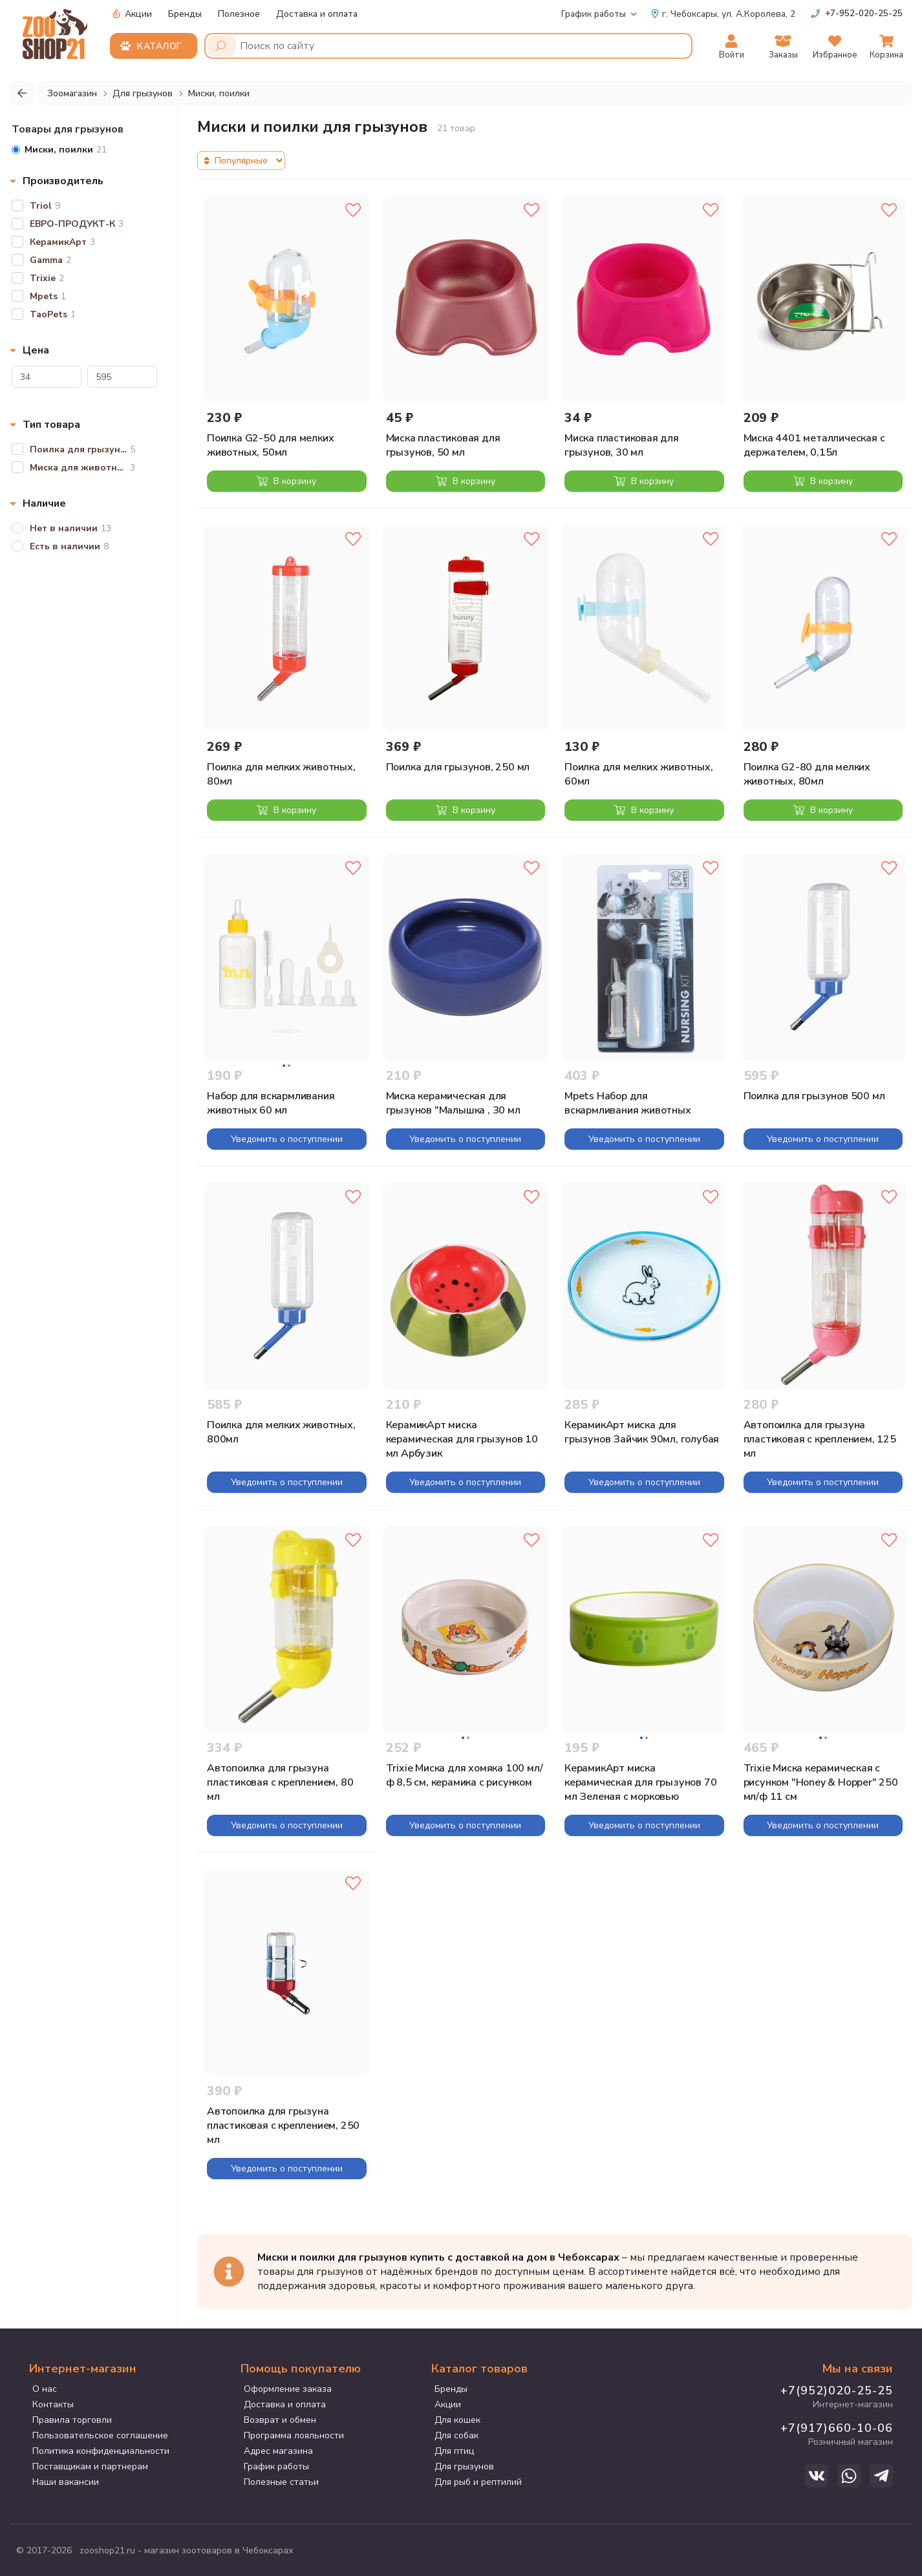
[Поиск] (221, 46)
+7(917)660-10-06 (836, 2428)
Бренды (185, 14)
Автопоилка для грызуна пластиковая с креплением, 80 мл (280, 1782)
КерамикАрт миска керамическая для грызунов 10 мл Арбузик (462, 1439)
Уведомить (287, 1139)
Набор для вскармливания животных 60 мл (270, 1103)
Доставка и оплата (317, 14)
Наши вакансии (65, 2482)
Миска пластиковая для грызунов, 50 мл (443, 445)
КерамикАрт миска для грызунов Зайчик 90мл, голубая (641, 1432)
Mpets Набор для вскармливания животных (627, 1103)
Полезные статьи (281, 2482)
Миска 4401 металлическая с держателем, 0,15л (814, 445)
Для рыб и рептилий (478, 2482)
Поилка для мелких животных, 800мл (281, 1432)
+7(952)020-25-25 (836, 2390)
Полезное (239, 14)
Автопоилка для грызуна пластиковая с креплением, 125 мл (820, 1439)
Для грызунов (464, 2466)
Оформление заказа (288, 2389)
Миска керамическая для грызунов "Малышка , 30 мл (453, 1103)
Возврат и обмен (280, 2420)
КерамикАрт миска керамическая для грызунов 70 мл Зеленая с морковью (640, 1782)
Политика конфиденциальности (100, 2451)
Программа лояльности (294, 2435)
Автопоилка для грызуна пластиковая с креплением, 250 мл (283, 2125)
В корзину (286, 481)
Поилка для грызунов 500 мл (814, 1096)
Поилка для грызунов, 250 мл (458, 767)
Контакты (53, 2404)
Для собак (456, 2435)
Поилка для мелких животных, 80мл (281, 774)
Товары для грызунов (67, 129)
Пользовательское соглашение (100, 2435)
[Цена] (46, 377)
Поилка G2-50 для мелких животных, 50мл (270, 445)
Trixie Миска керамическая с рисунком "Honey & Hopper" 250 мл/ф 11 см (821, 1782)
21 (59, 149)
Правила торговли (72, 2420)
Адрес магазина (278, 2451)
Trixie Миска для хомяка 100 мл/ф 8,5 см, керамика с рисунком (464, 1775)
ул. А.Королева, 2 (722, 14)
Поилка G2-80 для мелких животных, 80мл (807, 774)
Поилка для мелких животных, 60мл (638, 774)
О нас (44, 2389)
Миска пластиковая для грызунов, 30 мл (621, 445)
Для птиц (454, 2451)
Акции (132, 14)
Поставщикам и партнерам (90, 2466)
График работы (593, 14)
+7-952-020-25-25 (864, 13)
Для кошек (457, 2420)
